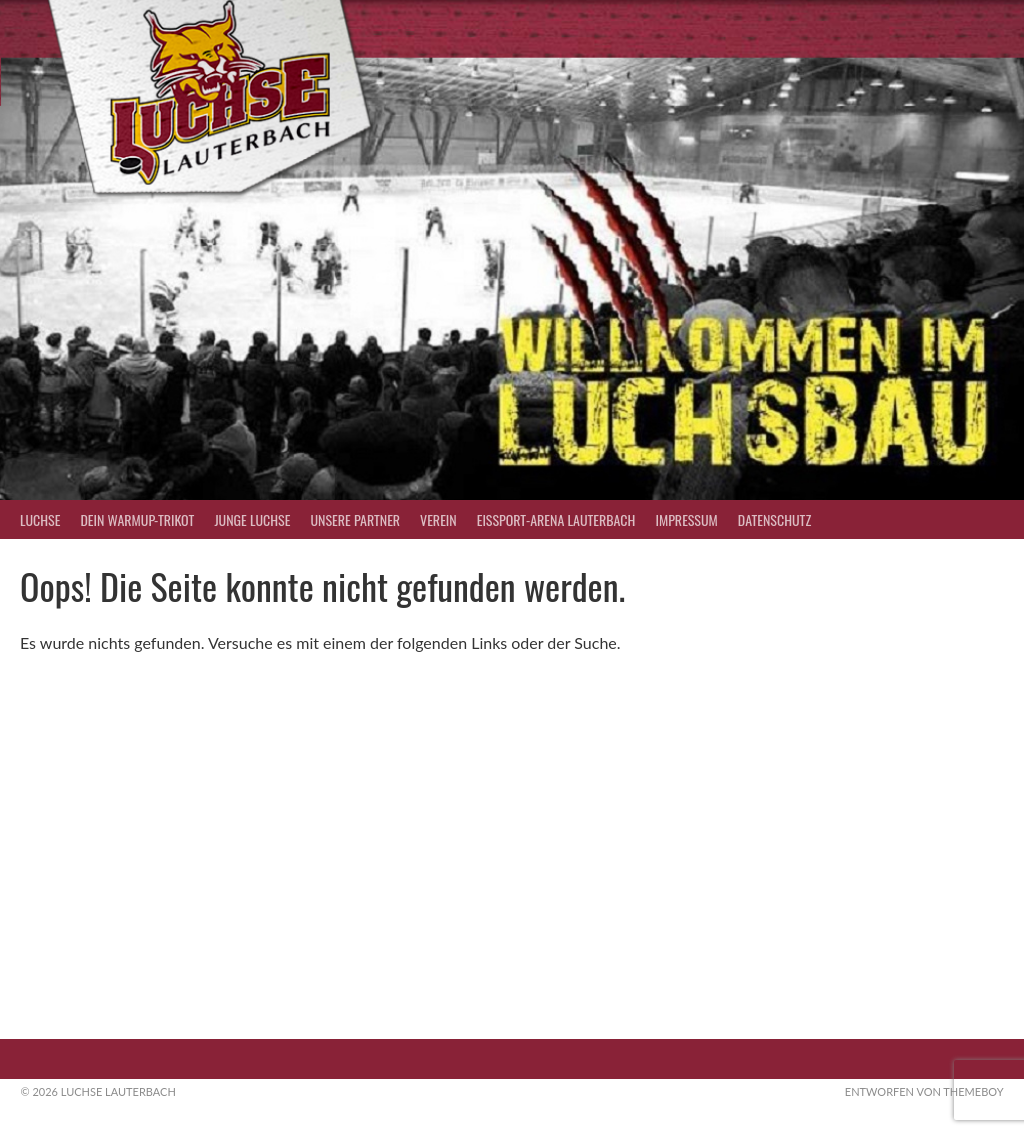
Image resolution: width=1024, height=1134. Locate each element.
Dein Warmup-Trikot (137, 519)
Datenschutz (774, 519)
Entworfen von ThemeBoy (924, 1091)
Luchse (40, 519)
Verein (438, 519)
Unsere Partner (355, 519)
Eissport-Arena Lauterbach (556, 519)
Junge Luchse (252, 519)
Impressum (686, 519)
